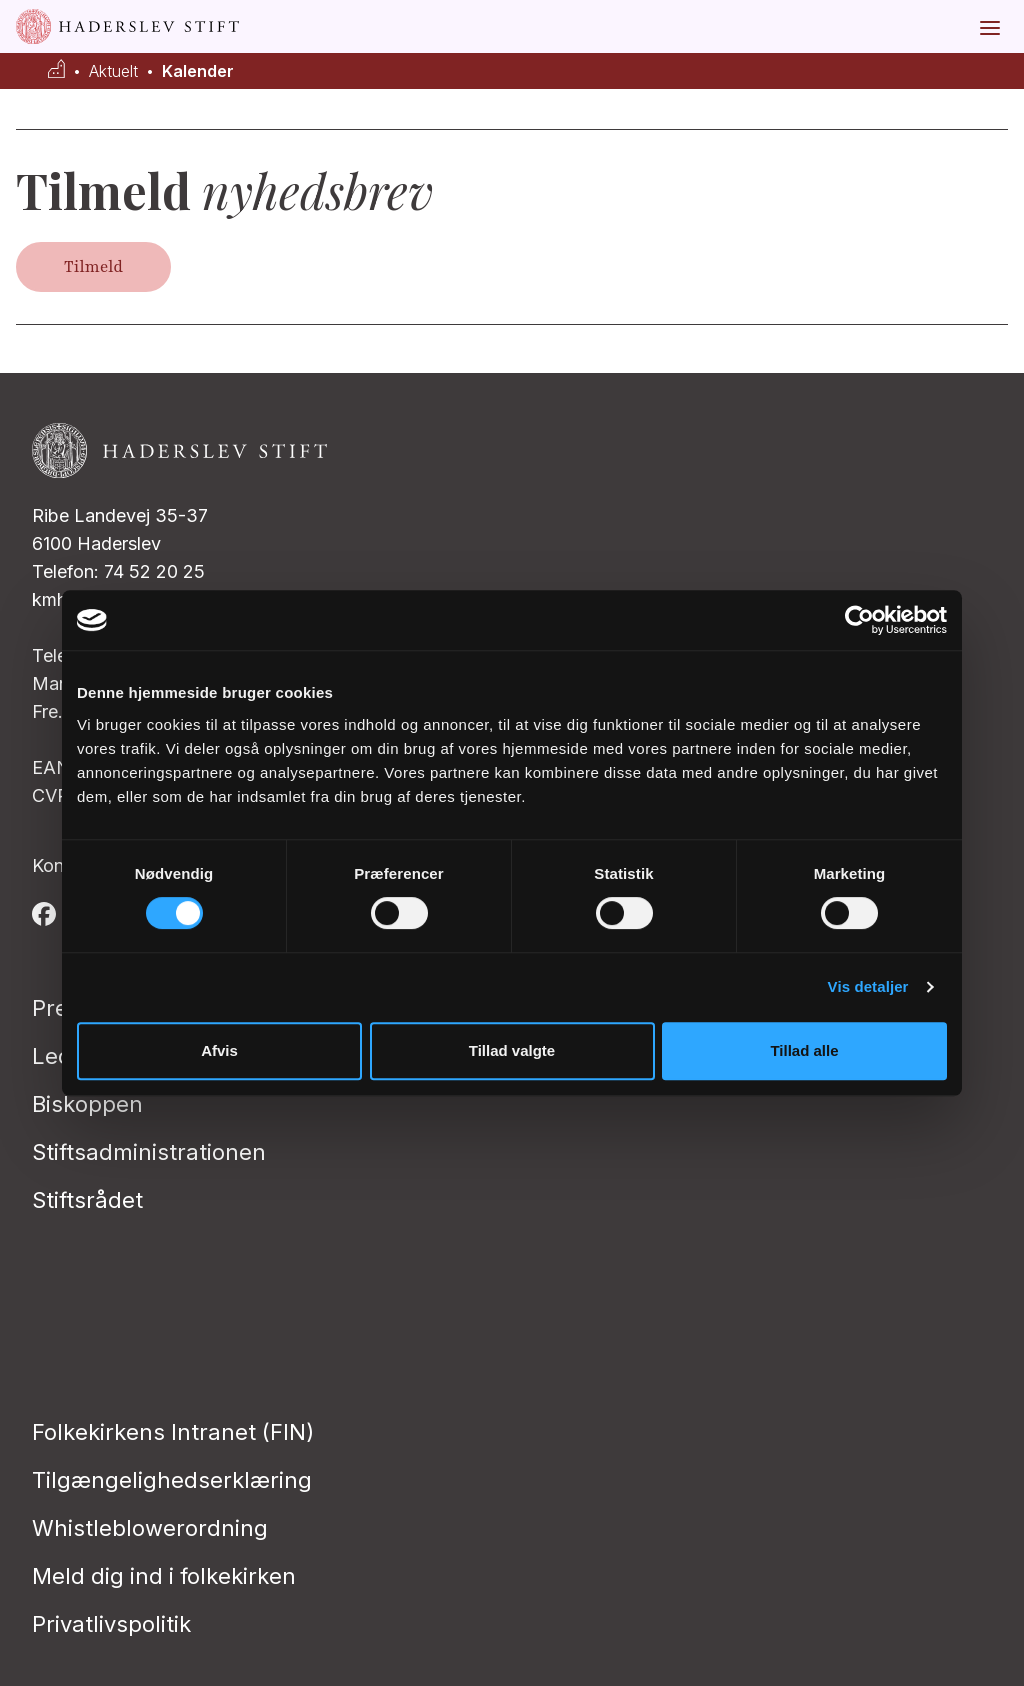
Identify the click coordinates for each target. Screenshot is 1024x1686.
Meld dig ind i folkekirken (164, 1576)
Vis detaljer (868, 986)
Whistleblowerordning (150, 1528)
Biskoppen (87, 1104)
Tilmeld (93, 267)
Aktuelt (113, 71)
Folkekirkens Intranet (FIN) (173, 1432)
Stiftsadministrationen (149, 1152)
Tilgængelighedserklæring (172, 1480)
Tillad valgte (512, 1050)
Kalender (198, 71)
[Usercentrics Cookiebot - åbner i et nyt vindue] (859, 620)
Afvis (219, 1050)
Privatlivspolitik (111, 1624)
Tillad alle (804, 1050)
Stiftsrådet (87, 1200)
